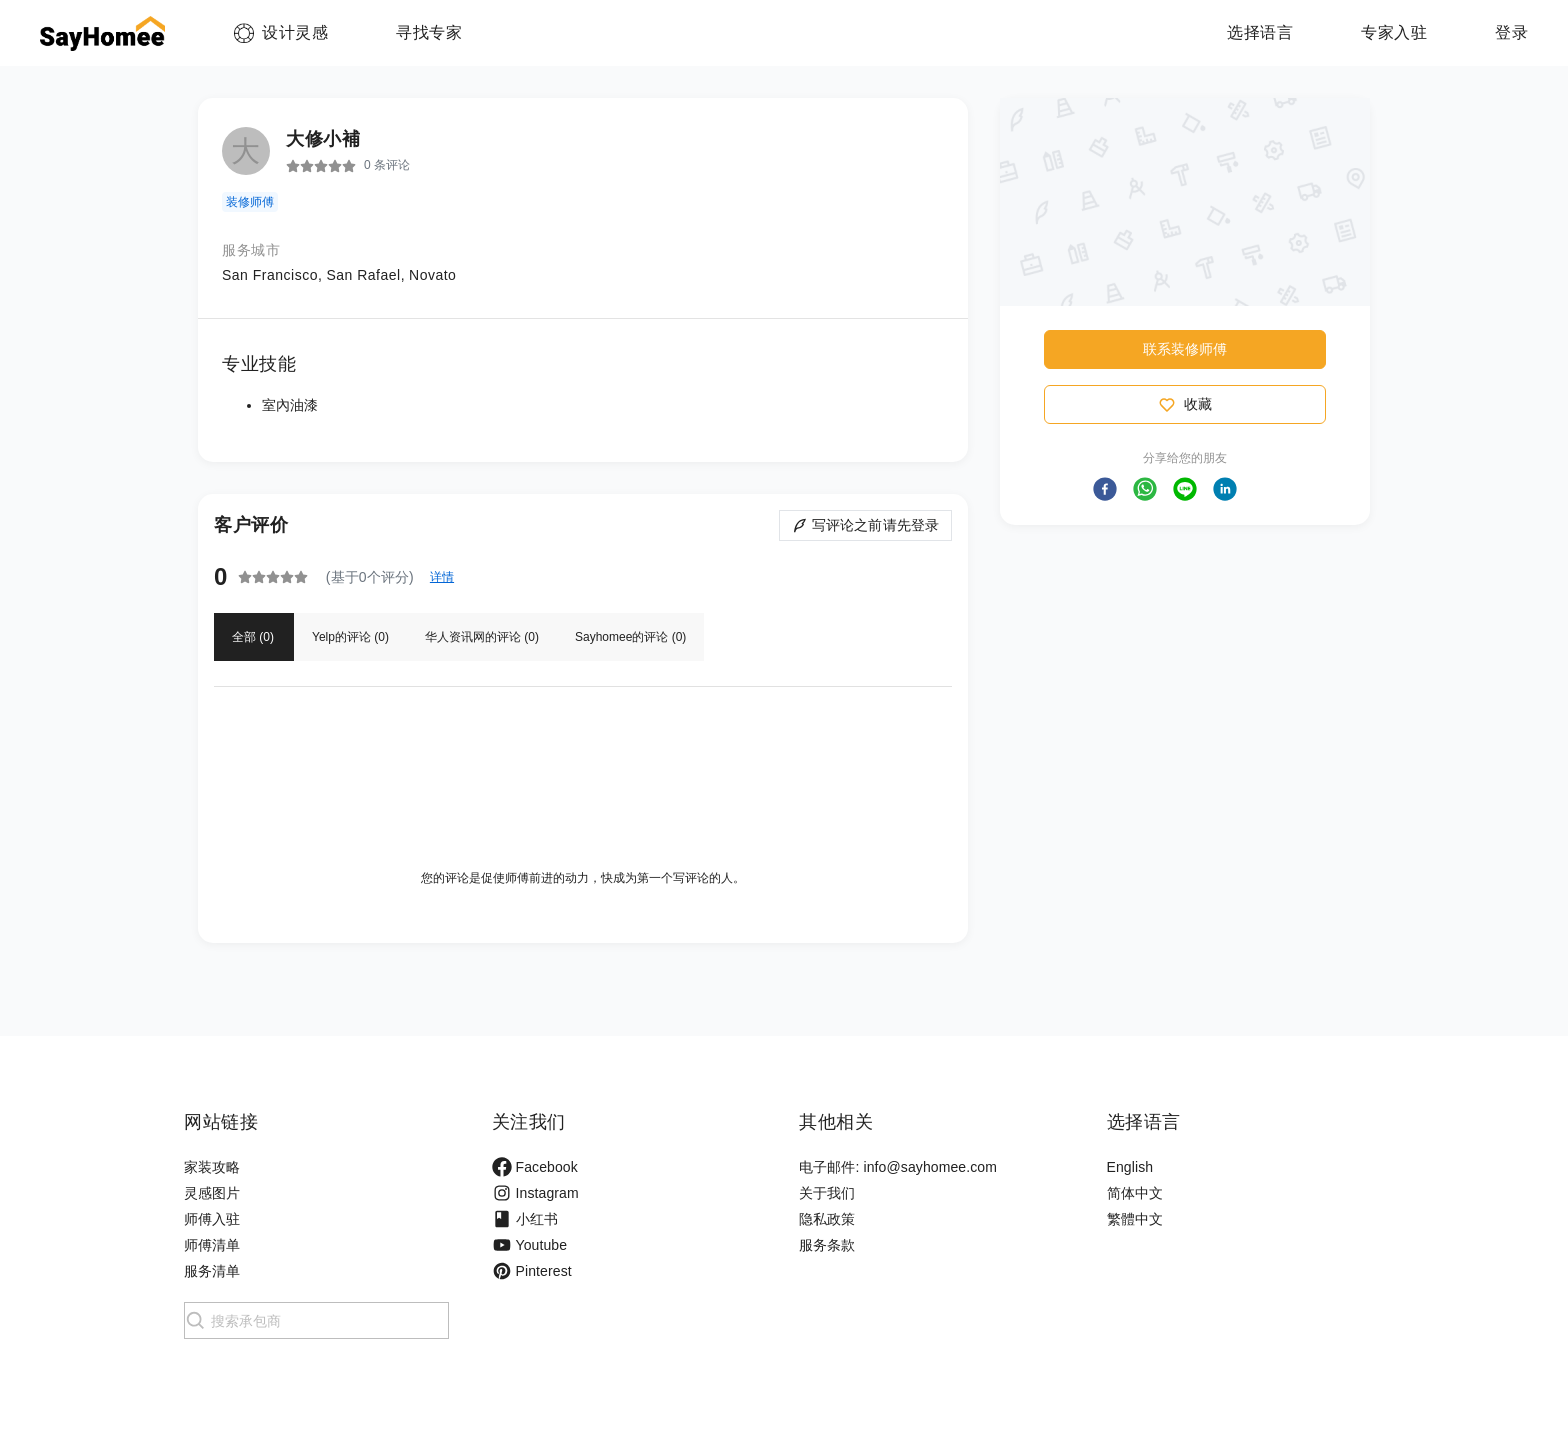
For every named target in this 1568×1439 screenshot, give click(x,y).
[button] (1105, 489)
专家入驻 (1394, 32)
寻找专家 (429, 32)
